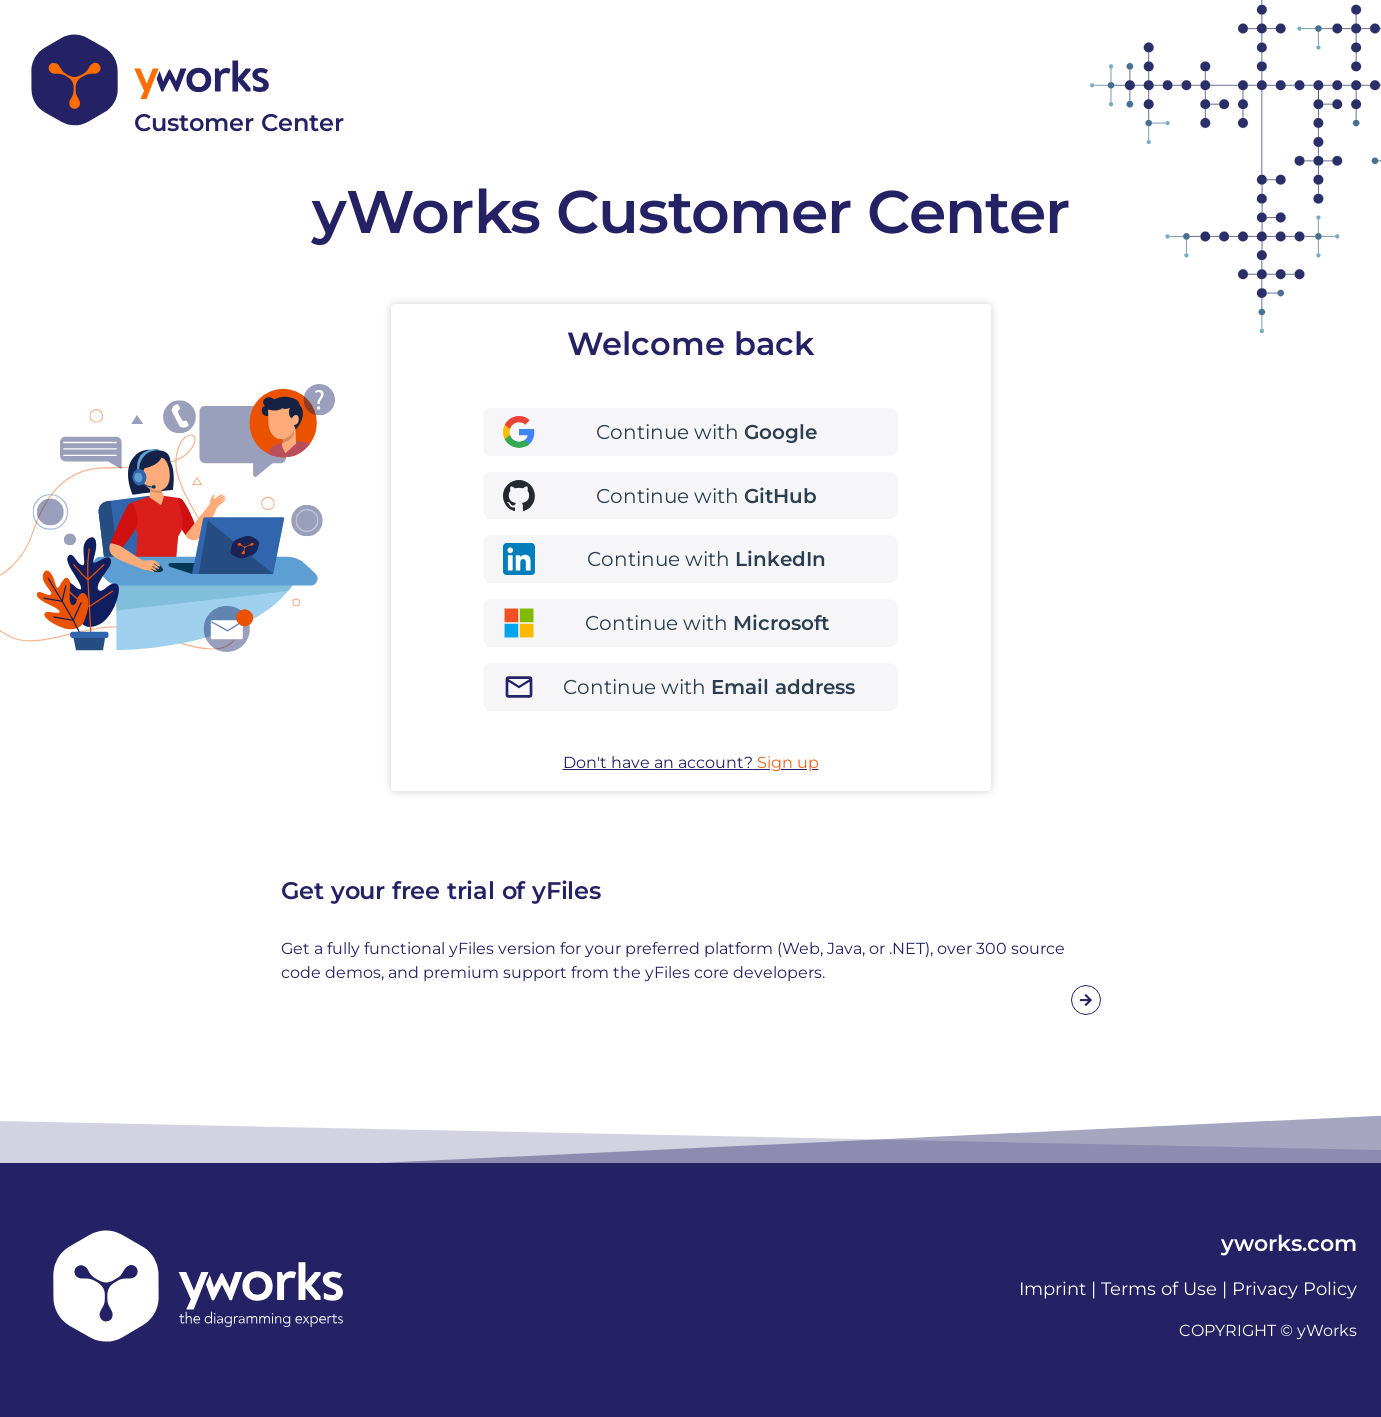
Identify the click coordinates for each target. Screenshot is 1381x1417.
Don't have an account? (691, 762)
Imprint (1052, 1289)
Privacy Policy (1294, 1289)
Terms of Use (1159, 1289)
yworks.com (1289, 1243)
